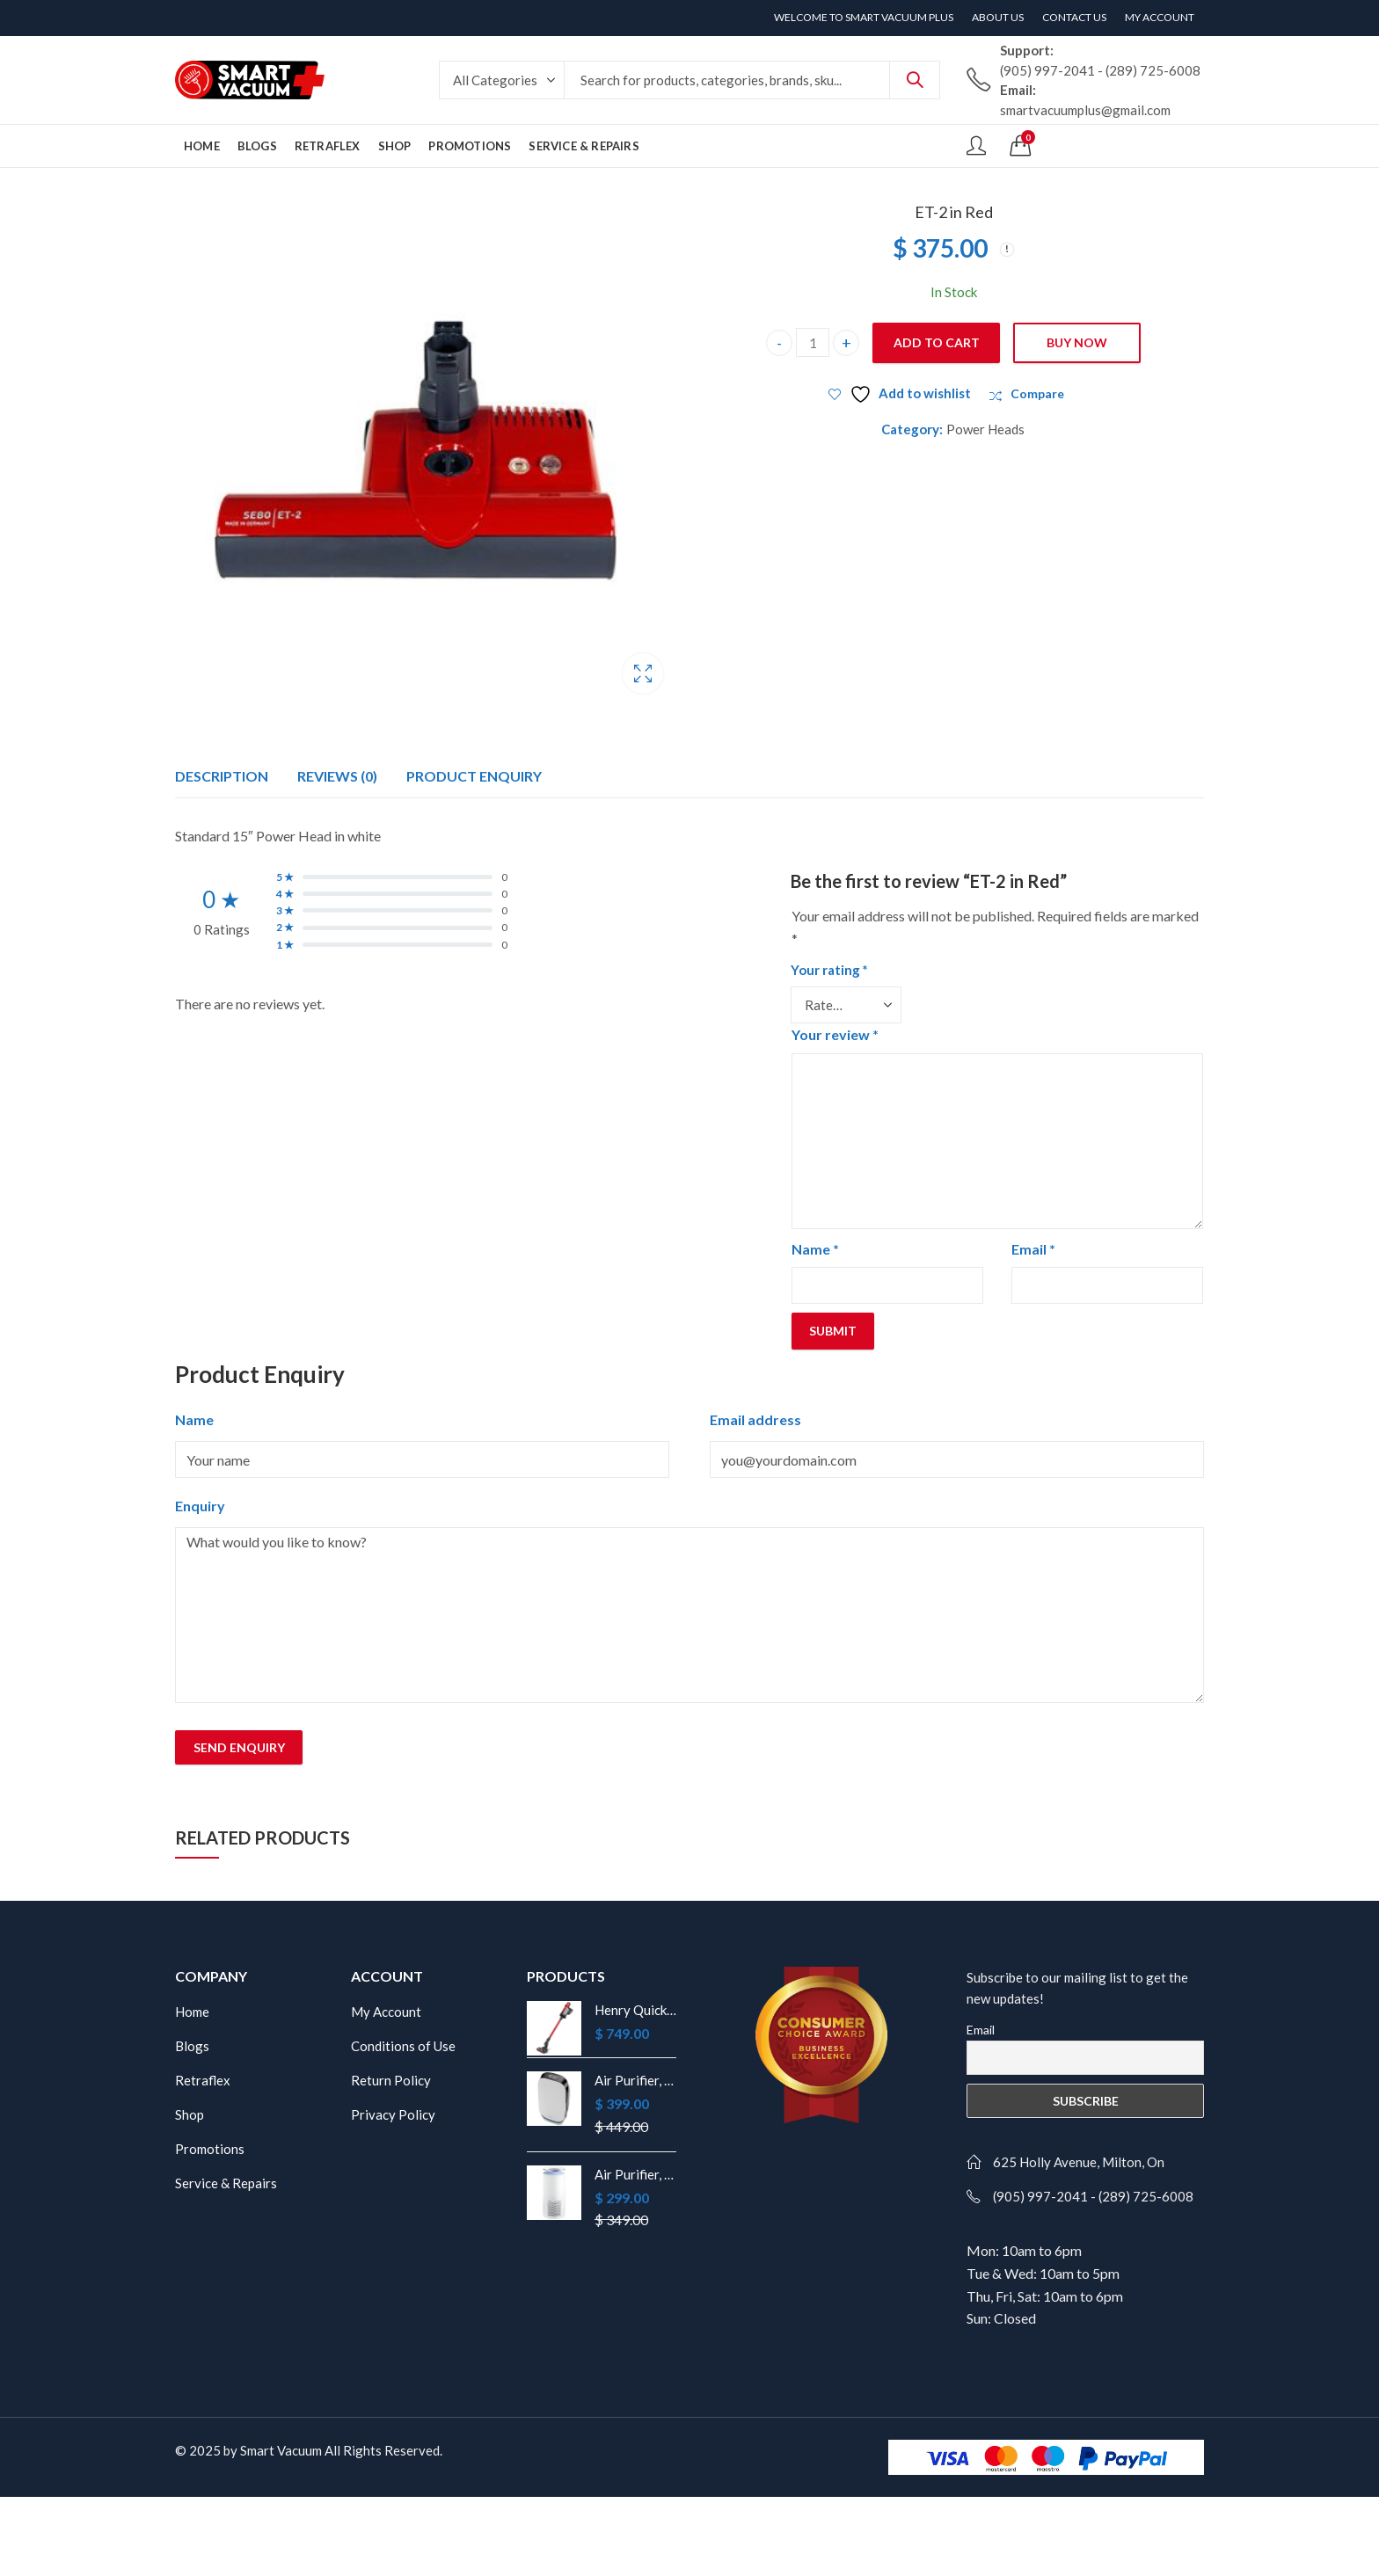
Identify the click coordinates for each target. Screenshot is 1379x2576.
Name (815, 1249)
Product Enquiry (474, 776)
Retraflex (202, 2080)
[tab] (221, 776)
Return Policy (391, 2080)
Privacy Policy (393, 2114)
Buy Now (1077, 342)
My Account (386, 2011)
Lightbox (643, 673)
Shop (189, 2114)
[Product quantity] (812, 342)
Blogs (192, 2046)
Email (1033, 1249)
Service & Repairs (226, 2183)
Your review (835, 1034)
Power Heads (985, 429)
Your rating (829, 970)
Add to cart (937, 342)
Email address (755, 1419)
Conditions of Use (403, 2046)
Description (221, 776)
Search (914, 80)
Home (192, 2011)
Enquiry (200, 1505)
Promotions (209, 2149)
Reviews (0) (337, 776)
